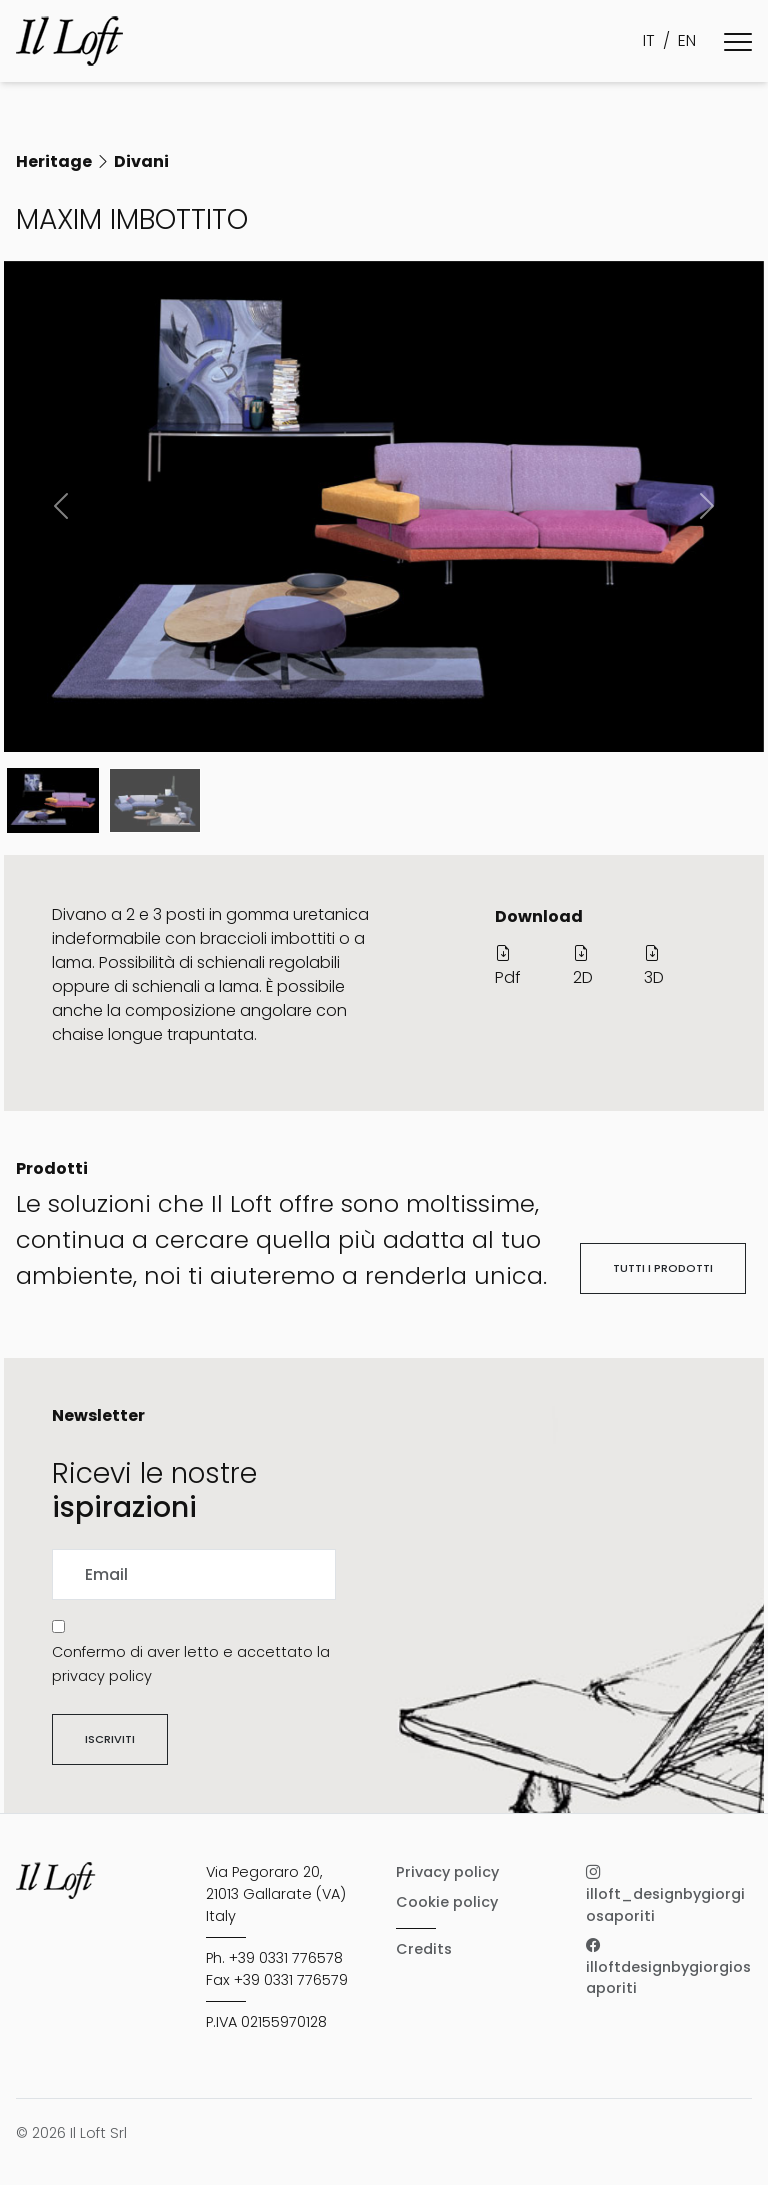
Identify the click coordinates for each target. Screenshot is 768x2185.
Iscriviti (110, 1739)
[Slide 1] (155, 800)
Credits (424, 1949)
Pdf (508, 965)
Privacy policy (447, 1872)
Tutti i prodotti (663, 1268)
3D (654, 965)
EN (687, 40)
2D (583, 965)
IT (649, 40)
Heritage (54, 161)
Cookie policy (447, 1902)
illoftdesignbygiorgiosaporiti (668, 1966)
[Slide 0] (53, 800)
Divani (141, 161)
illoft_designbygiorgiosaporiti (665, 1893)
